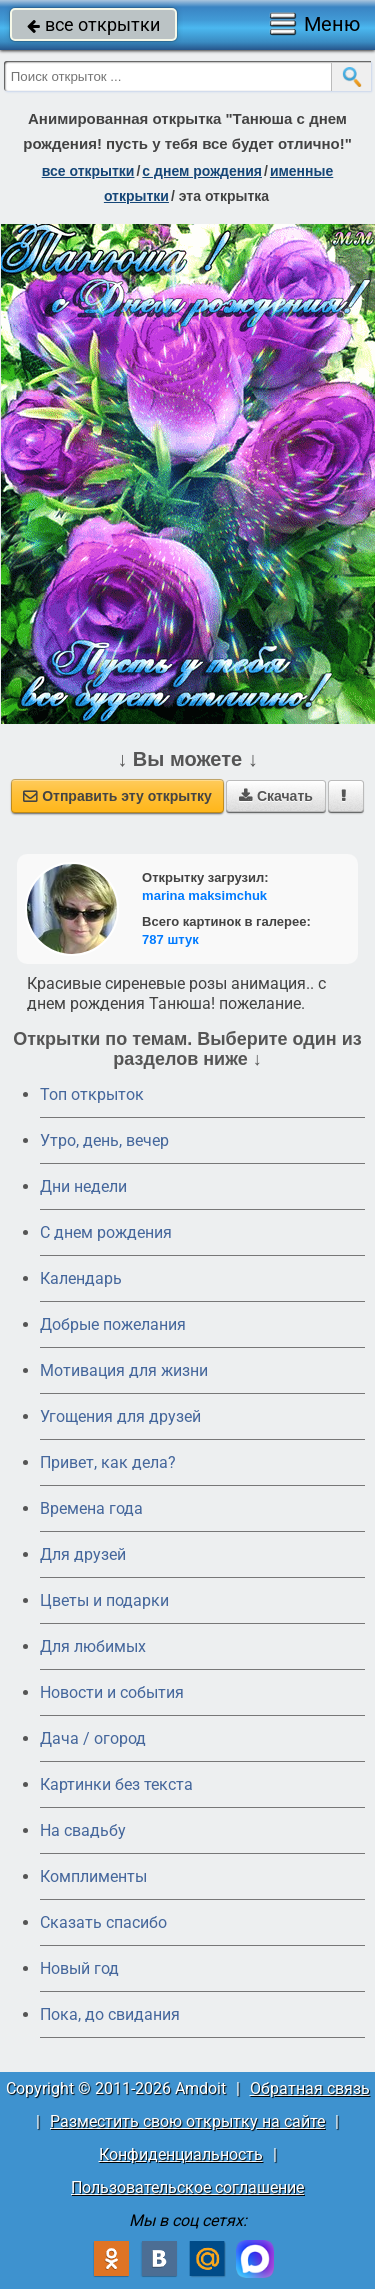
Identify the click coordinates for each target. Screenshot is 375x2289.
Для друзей (83, 1554)
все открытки (93, 24)
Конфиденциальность (181, 2154)
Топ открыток (92, 1094)
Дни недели (83, 1186)
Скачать (276, 796)
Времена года (91, 1508)
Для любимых (93, 1646)
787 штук (170, 939)
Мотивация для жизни (124, 1370)
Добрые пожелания (113, 1324)
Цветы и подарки (104, 1600)
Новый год (79, 1968)
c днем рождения (202, 171)
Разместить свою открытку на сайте (187, 2121)
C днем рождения (106, 1232)
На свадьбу (83, 1830)
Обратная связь (310, 2088)
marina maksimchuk (204, 895)
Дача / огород (93, 1738)
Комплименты (93, 1876)
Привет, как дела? (108, 1462)
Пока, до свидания (110, 2014)
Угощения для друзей (120, 1416)
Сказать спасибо (103, 1922)
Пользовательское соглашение (187, 2187)
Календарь (81, 1278)
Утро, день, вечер (104, 1140)
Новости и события (112, 1692)
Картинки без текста (116, 1784)
